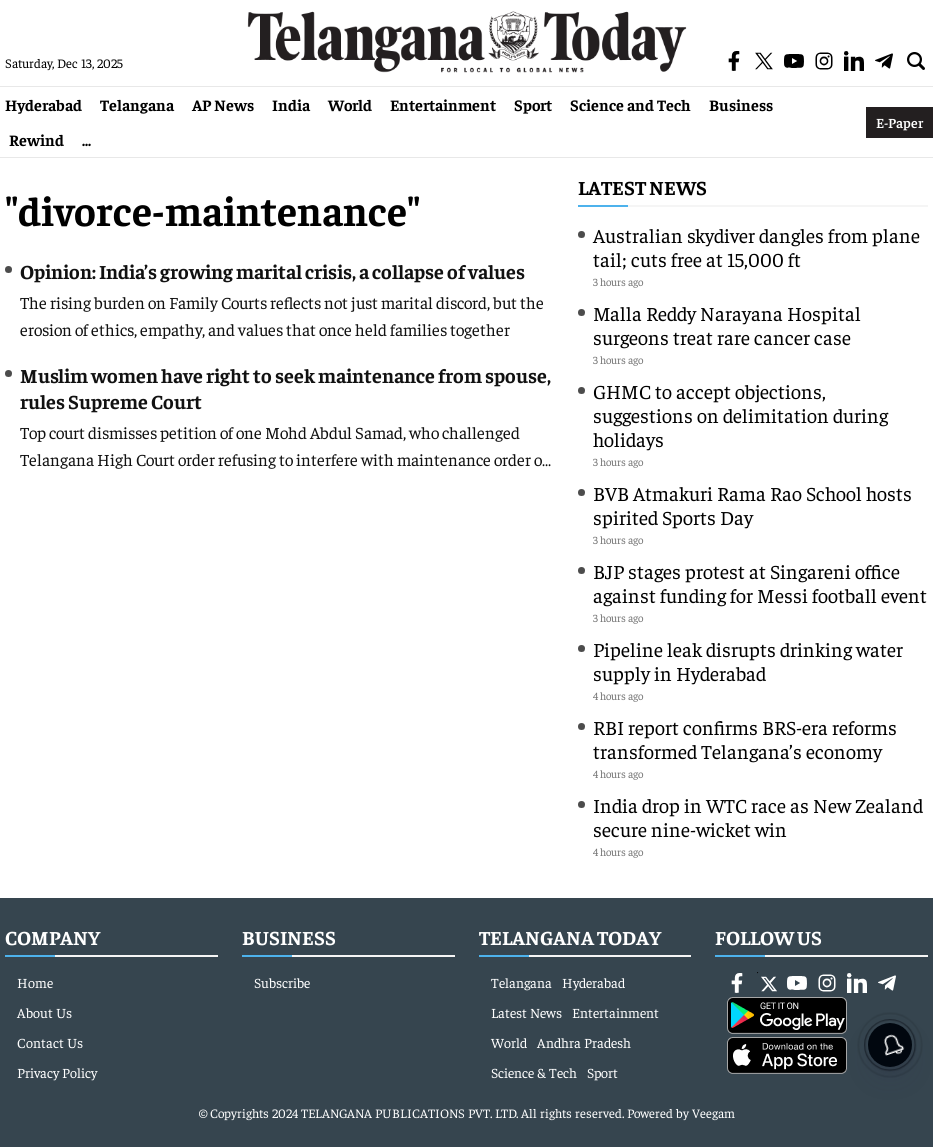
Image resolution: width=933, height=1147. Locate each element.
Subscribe (282, 982)
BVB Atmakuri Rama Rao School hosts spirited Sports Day (752, 504)
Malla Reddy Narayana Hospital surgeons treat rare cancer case (727, 324)
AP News (223, 104)
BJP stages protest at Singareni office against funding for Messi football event (760, 582)
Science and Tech (630, 104)
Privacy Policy (57, 1072)
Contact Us (50, 1042)
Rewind (36, 139)
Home (35, 982)
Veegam (713, 1112)
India (291, 104)
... (86, 139)
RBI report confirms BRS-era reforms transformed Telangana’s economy (745, 738)
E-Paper (899, 122)
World (350, 104)
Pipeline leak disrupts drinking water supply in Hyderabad (748, 660)
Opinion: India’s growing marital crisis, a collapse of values (272, 270)
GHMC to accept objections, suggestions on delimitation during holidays (740, 414)
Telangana (137, 104)
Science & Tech (534, 1072)
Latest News (642, 186)
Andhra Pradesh (584, 1042)
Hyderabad (43, 104)
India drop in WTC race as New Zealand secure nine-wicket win (758, 816)
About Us (44, 1012)
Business (741, 104)
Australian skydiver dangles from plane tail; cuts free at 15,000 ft (756, 246)
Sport (533, 104)
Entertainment (443, 104)
